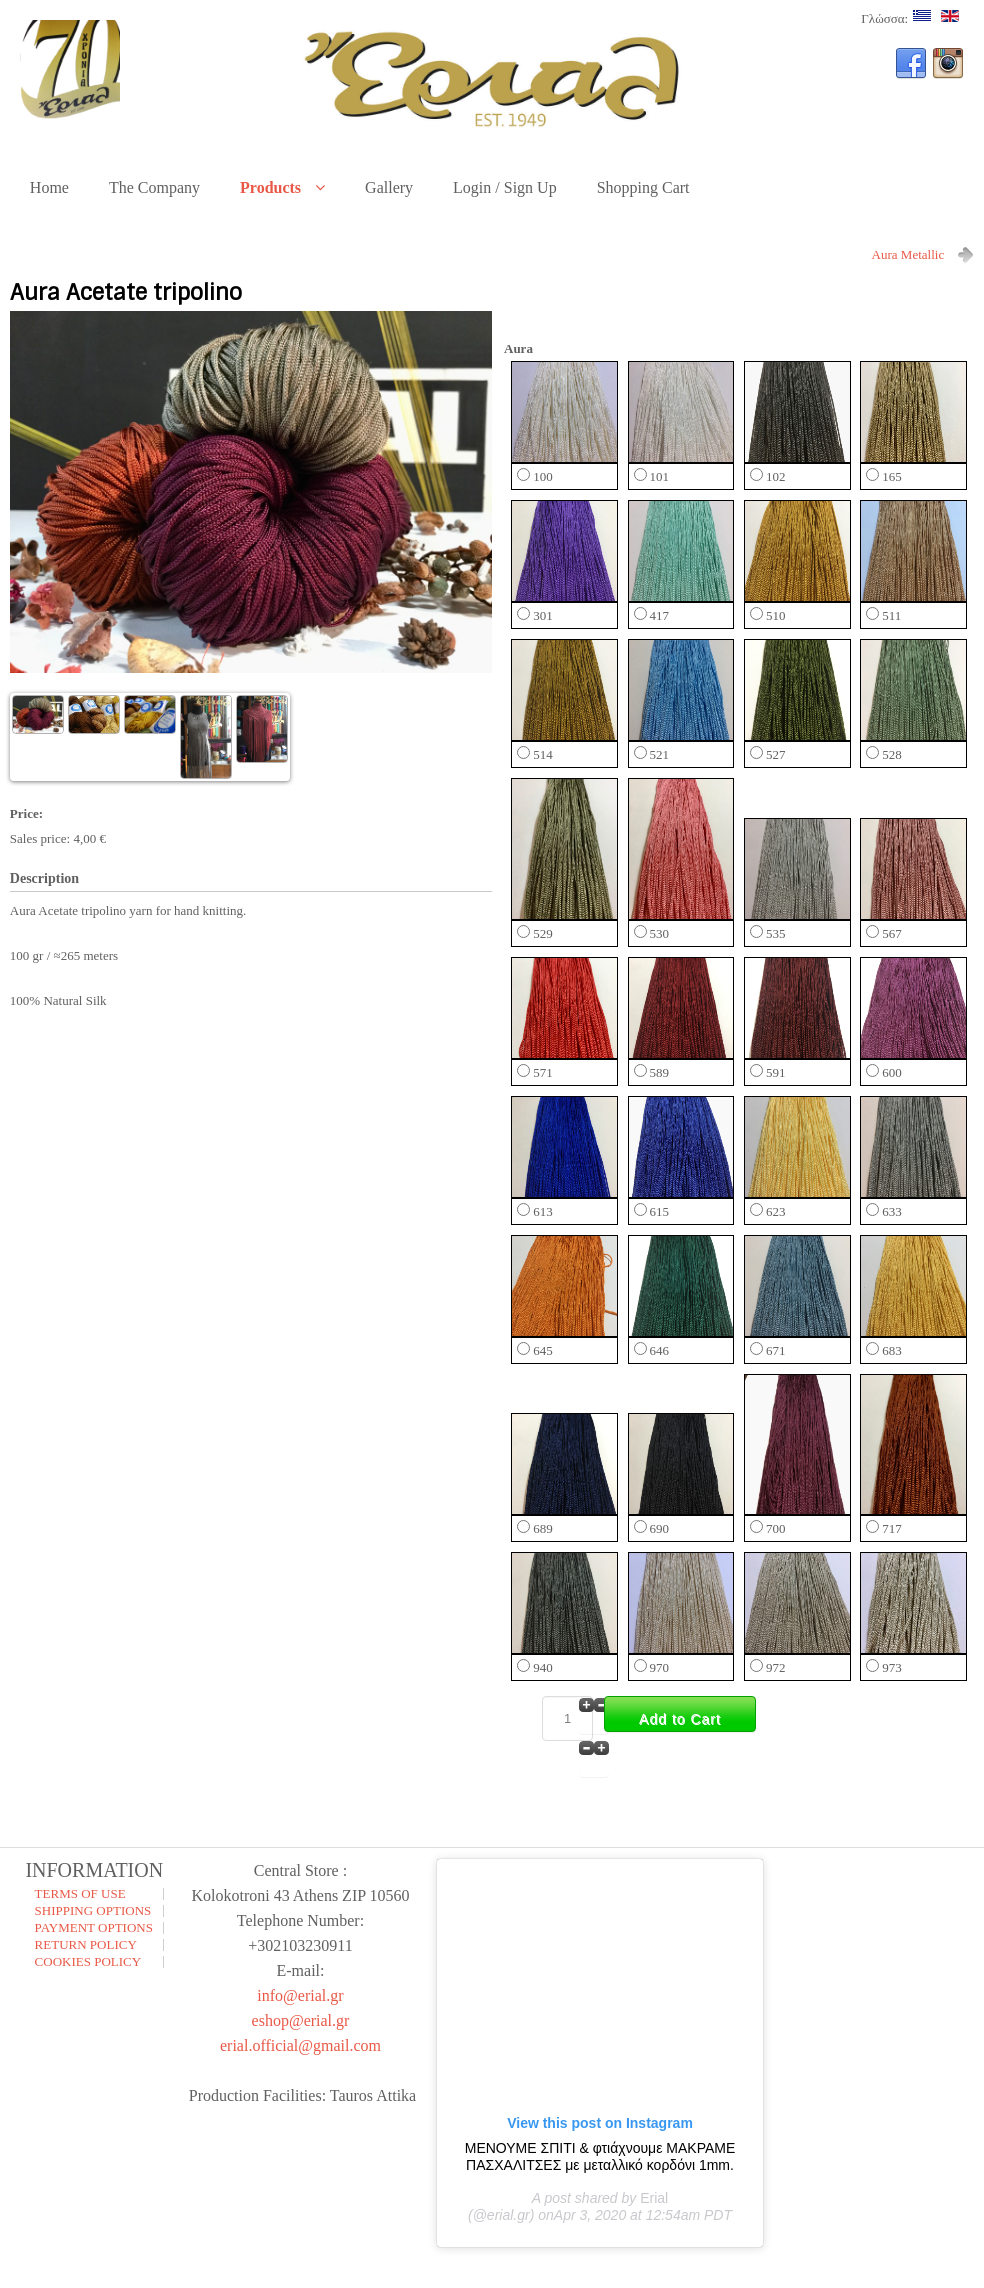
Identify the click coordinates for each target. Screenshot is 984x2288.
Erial (654, 2198)
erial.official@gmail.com (300, 2045)
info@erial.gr (300, 1995)
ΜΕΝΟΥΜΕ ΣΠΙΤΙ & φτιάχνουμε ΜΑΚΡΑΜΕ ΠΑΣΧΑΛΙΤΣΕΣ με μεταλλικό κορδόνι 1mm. (600, 2156)
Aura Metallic (908, 254)
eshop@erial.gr (301, 2020)
